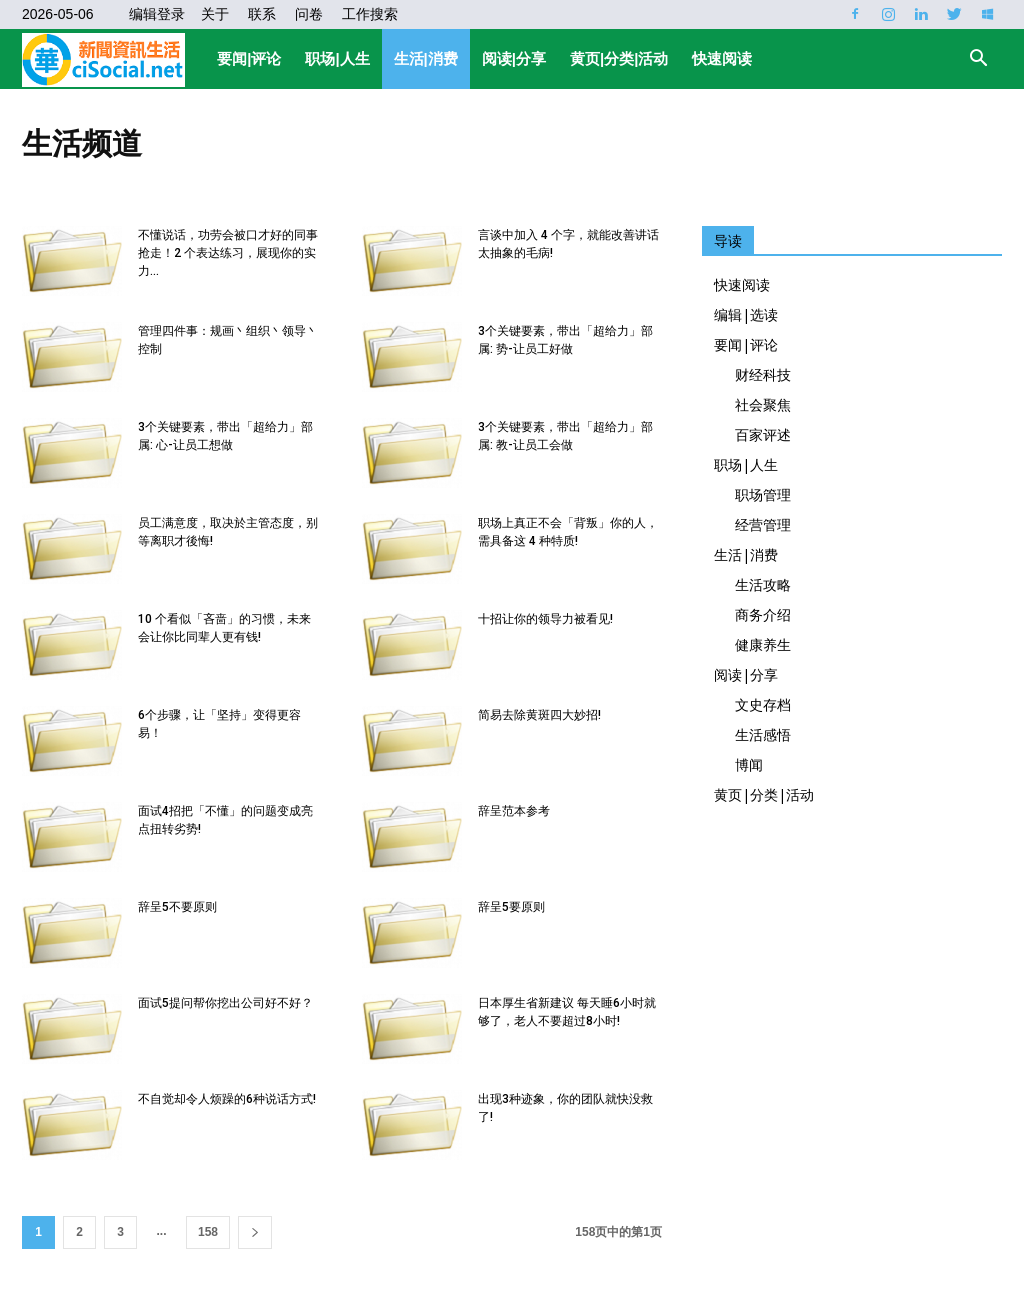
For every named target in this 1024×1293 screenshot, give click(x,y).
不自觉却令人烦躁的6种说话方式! (227, 1099)
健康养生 (763, 644)
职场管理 (763, 494)
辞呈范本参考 (514, 811)
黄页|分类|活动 (619, 58)
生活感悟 (763, 734)
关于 (215, 14)
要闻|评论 (249, 58)
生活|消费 (426, 58)
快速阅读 (722, 58)
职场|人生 (337, 58)
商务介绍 (763, 614)
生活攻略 (763, 584)
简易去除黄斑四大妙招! (539, 715)
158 (208, 1232)
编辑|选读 (746, 314)
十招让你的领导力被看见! (545, 619)
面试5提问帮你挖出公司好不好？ (225, 1003)
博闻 (749, 764)
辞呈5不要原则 (177, 907)
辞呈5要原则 (511, 907)
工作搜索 (370, 14)
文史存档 (763, 704)
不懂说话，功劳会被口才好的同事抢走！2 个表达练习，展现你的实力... (228, 253)
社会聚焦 (763, 404)
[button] (978, 60)
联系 (262, 14)
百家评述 (763, 434)
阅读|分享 (514, 58)
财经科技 (763, 374)
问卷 (309, 14)
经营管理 (763, 524)
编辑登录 (157, 14)
